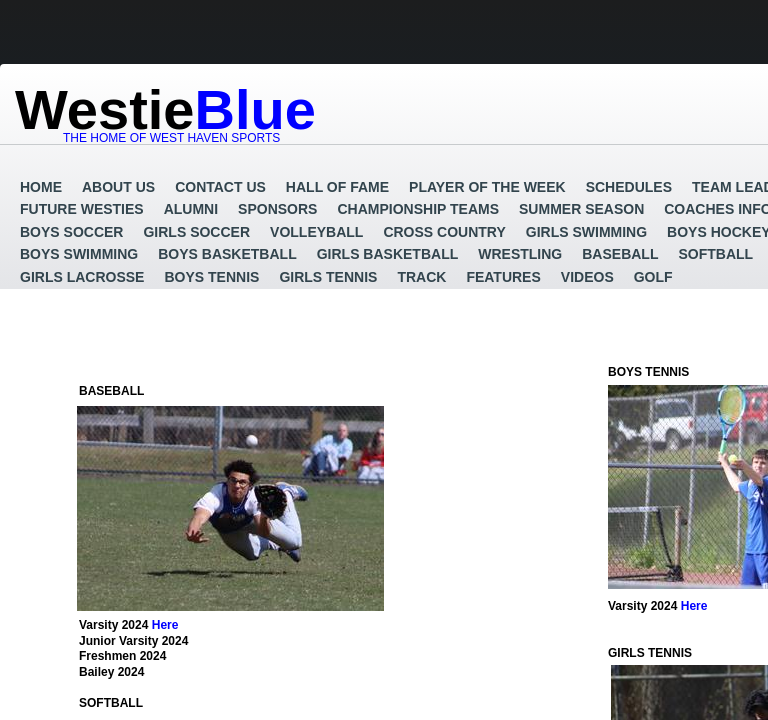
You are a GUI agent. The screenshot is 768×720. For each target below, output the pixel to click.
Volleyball (316, 232)
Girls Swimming (586, 232)
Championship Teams (418, 209)
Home (41, 187)
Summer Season (581, 209)
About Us (118, 187)
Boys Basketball (227, 254)
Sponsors (277, 209)
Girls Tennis (328, 277)
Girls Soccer (196, 232)
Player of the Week (487, 187)
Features (503, 277)
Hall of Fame (337, 187)
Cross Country (444, 232)
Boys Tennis (211, 277)
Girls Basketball (388, 254)
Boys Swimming (79, 254)
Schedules (629, 187)
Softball (715, 254)
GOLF (653, 277)
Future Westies (82, 209)
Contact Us (220, 187)
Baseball (620, 254)
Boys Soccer (71, 232)
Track (421, 277)
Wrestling (520, 254)
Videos (587, 277)
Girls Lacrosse (82, 277)
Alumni (191, 209)
